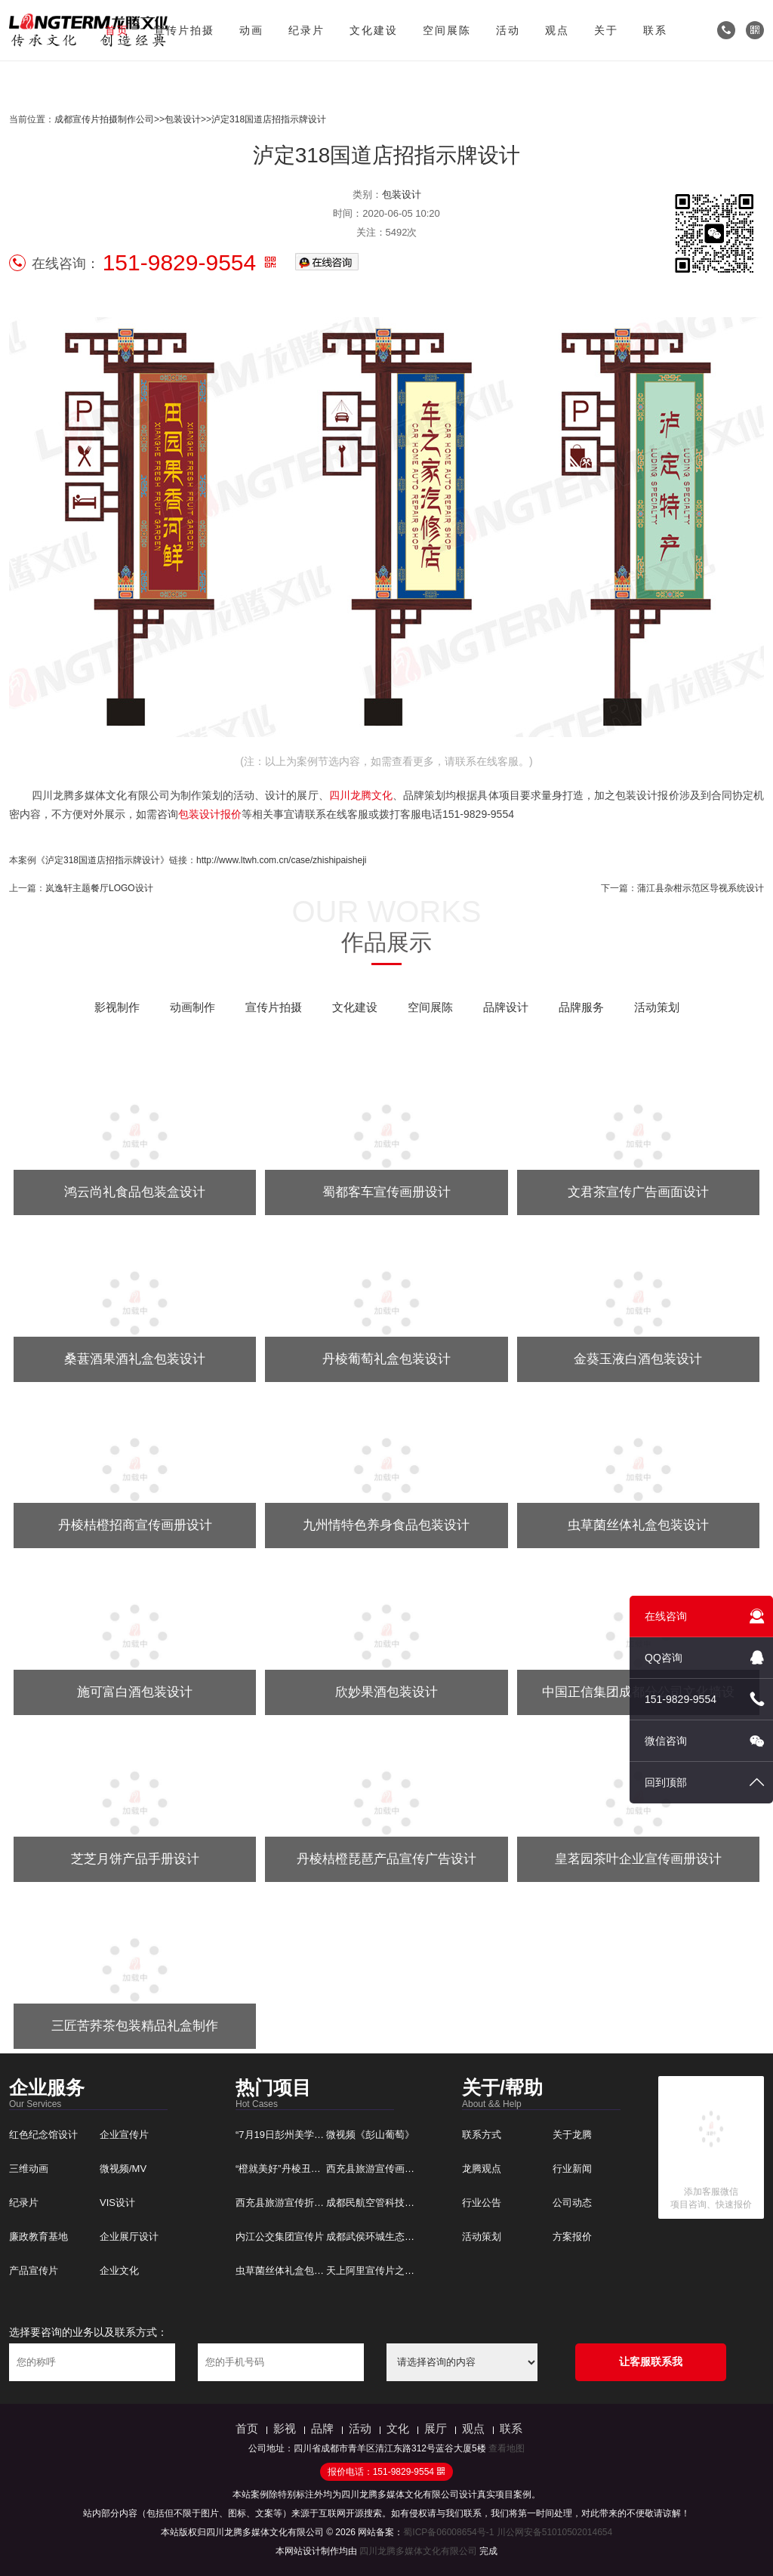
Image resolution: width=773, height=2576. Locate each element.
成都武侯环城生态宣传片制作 (390, 2236)
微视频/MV (123, 2168)
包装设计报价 (210, 814)
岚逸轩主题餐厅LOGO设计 (99, 888)
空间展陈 (447, 30)
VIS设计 (117, 2202)
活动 (508, 30)
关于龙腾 (572, 2134)
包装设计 (183, 119)
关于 (606, 30)
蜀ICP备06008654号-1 (448, 2532)
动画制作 (192, 1007)
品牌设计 (505, 1007)
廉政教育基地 (38, 2236)
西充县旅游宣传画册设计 (380, 2168)
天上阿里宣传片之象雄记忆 (385, 2270)
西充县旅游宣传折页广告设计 (299, 2202)
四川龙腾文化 (361, 795)
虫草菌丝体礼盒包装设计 (289, 2270)
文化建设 (374, 30)
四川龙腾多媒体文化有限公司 (418, 2551)
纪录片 (306, 30)
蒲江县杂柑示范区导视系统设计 (700, 888)
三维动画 (28, 2168)
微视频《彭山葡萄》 (370, 2134)
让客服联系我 (650, 2361)
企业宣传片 (124, 2134)
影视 (284, 2428)
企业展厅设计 (129, 2236)
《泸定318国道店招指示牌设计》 (102, 860)
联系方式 (481, 2134)
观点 (557, 30)
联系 (655, 30)
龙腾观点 (481, 2168)
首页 (117, 30)
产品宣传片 (33, 2270)
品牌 (322, 2428)
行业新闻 (572, 2168)
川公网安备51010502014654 (554, 2532)
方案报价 (572, 2236)
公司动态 (572, 2202)
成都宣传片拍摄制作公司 (104, 119)
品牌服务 (581, 1007)
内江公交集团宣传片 (280, 2236)
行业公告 (481, 2202)
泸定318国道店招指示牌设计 (268, 119)
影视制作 (117, 1007)
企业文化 (119, 2270)
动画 (251, 30)
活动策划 (656, 1007)
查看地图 (506, 2448)
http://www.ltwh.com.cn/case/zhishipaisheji (281, 860)
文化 (397, 2428)
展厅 (435, 2428)
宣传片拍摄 (184, 30)
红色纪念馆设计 (43, 2134)
